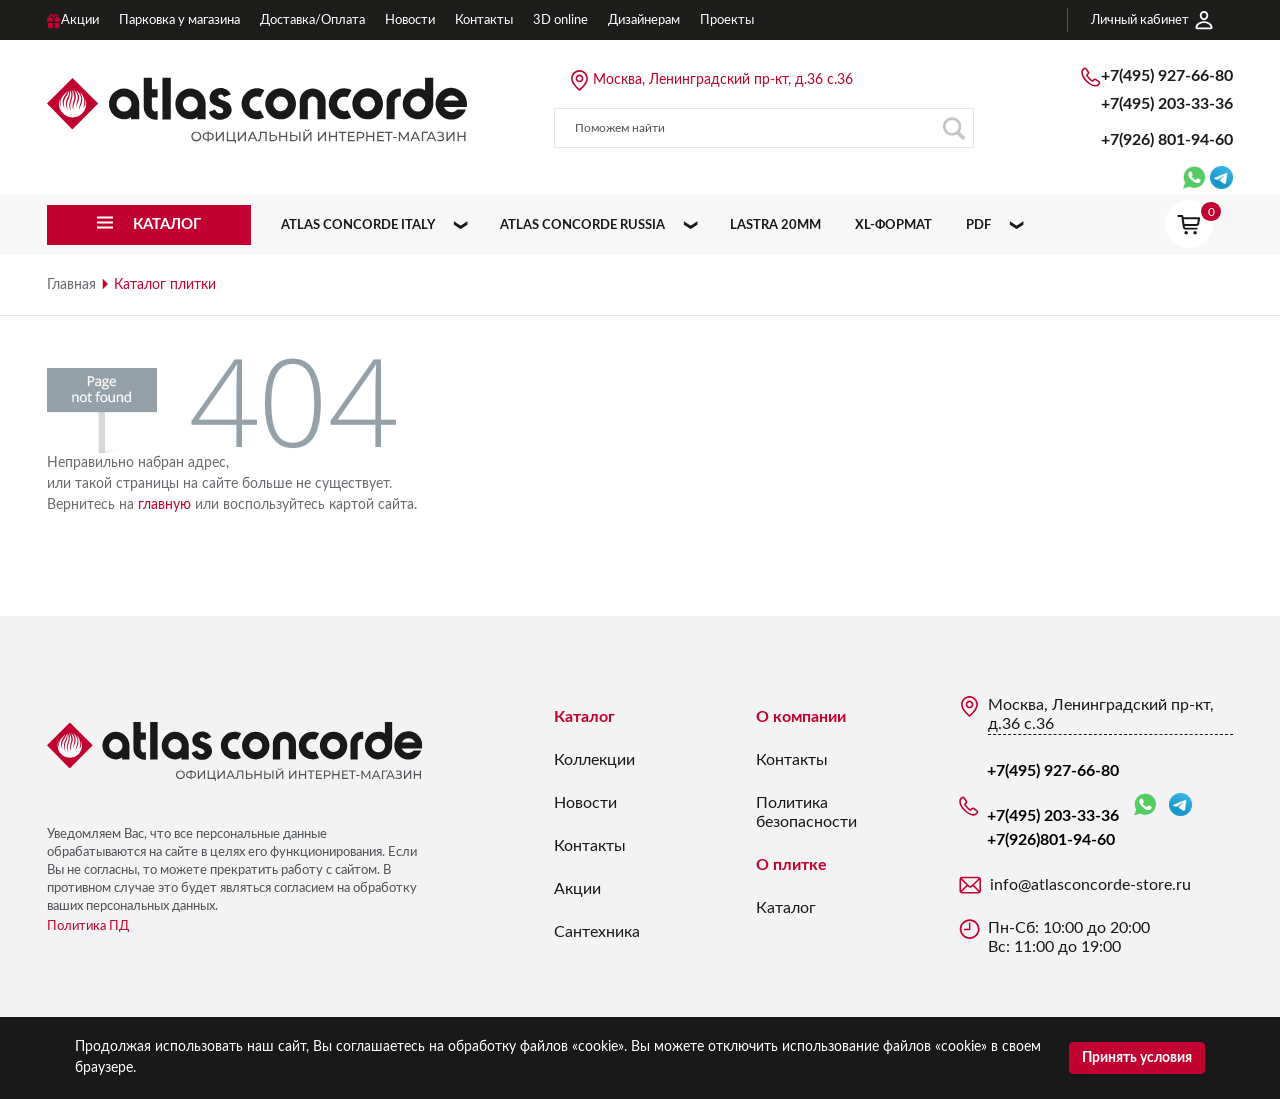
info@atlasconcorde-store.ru (1090, 885)
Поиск (953, 128)
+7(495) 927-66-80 (1167, 76)
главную (164, 505)
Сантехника (597, 932)
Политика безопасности (806, 812)
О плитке (791, 865)
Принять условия (1137, 1058)
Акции (577, 889)
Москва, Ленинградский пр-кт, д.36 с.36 (723, 80)
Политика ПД (88, 926)
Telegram (1180, 804)
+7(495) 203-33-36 (1167, 104)
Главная (71, 285)
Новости (585, 803)
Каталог (584, 717)
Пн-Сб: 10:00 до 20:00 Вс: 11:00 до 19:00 (1069, 937)
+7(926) (1167, 140)
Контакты (590, 846)
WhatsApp (1145, 805)
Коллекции (594, 760)
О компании (801, 717)
